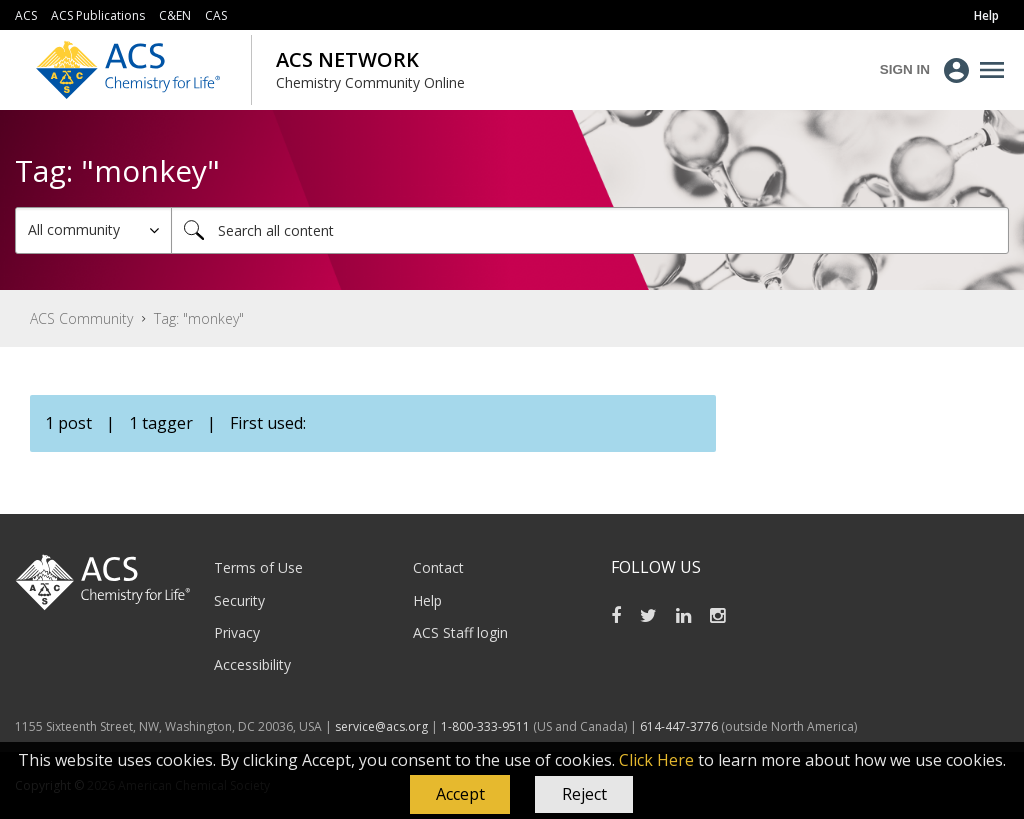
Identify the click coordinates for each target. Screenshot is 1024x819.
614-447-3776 (680, 726)
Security (239, 600)
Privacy (237, 632)
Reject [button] (584, 794)
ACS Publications (98, 15)
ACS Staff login (460, 632)
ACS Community (81, 318)
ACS (26, 15)
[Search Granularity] (93, 230)
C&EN (175, 15)
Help (427, 600)
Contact (438, 567)
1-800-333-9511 (485, 726)
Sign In (905, 69)
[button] (460, 795)
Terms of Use (258, 567)
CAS (216, 15)
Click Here (656, 760)
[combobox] (590, 230)
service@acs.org (381, 726)
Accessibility (252, 664)
